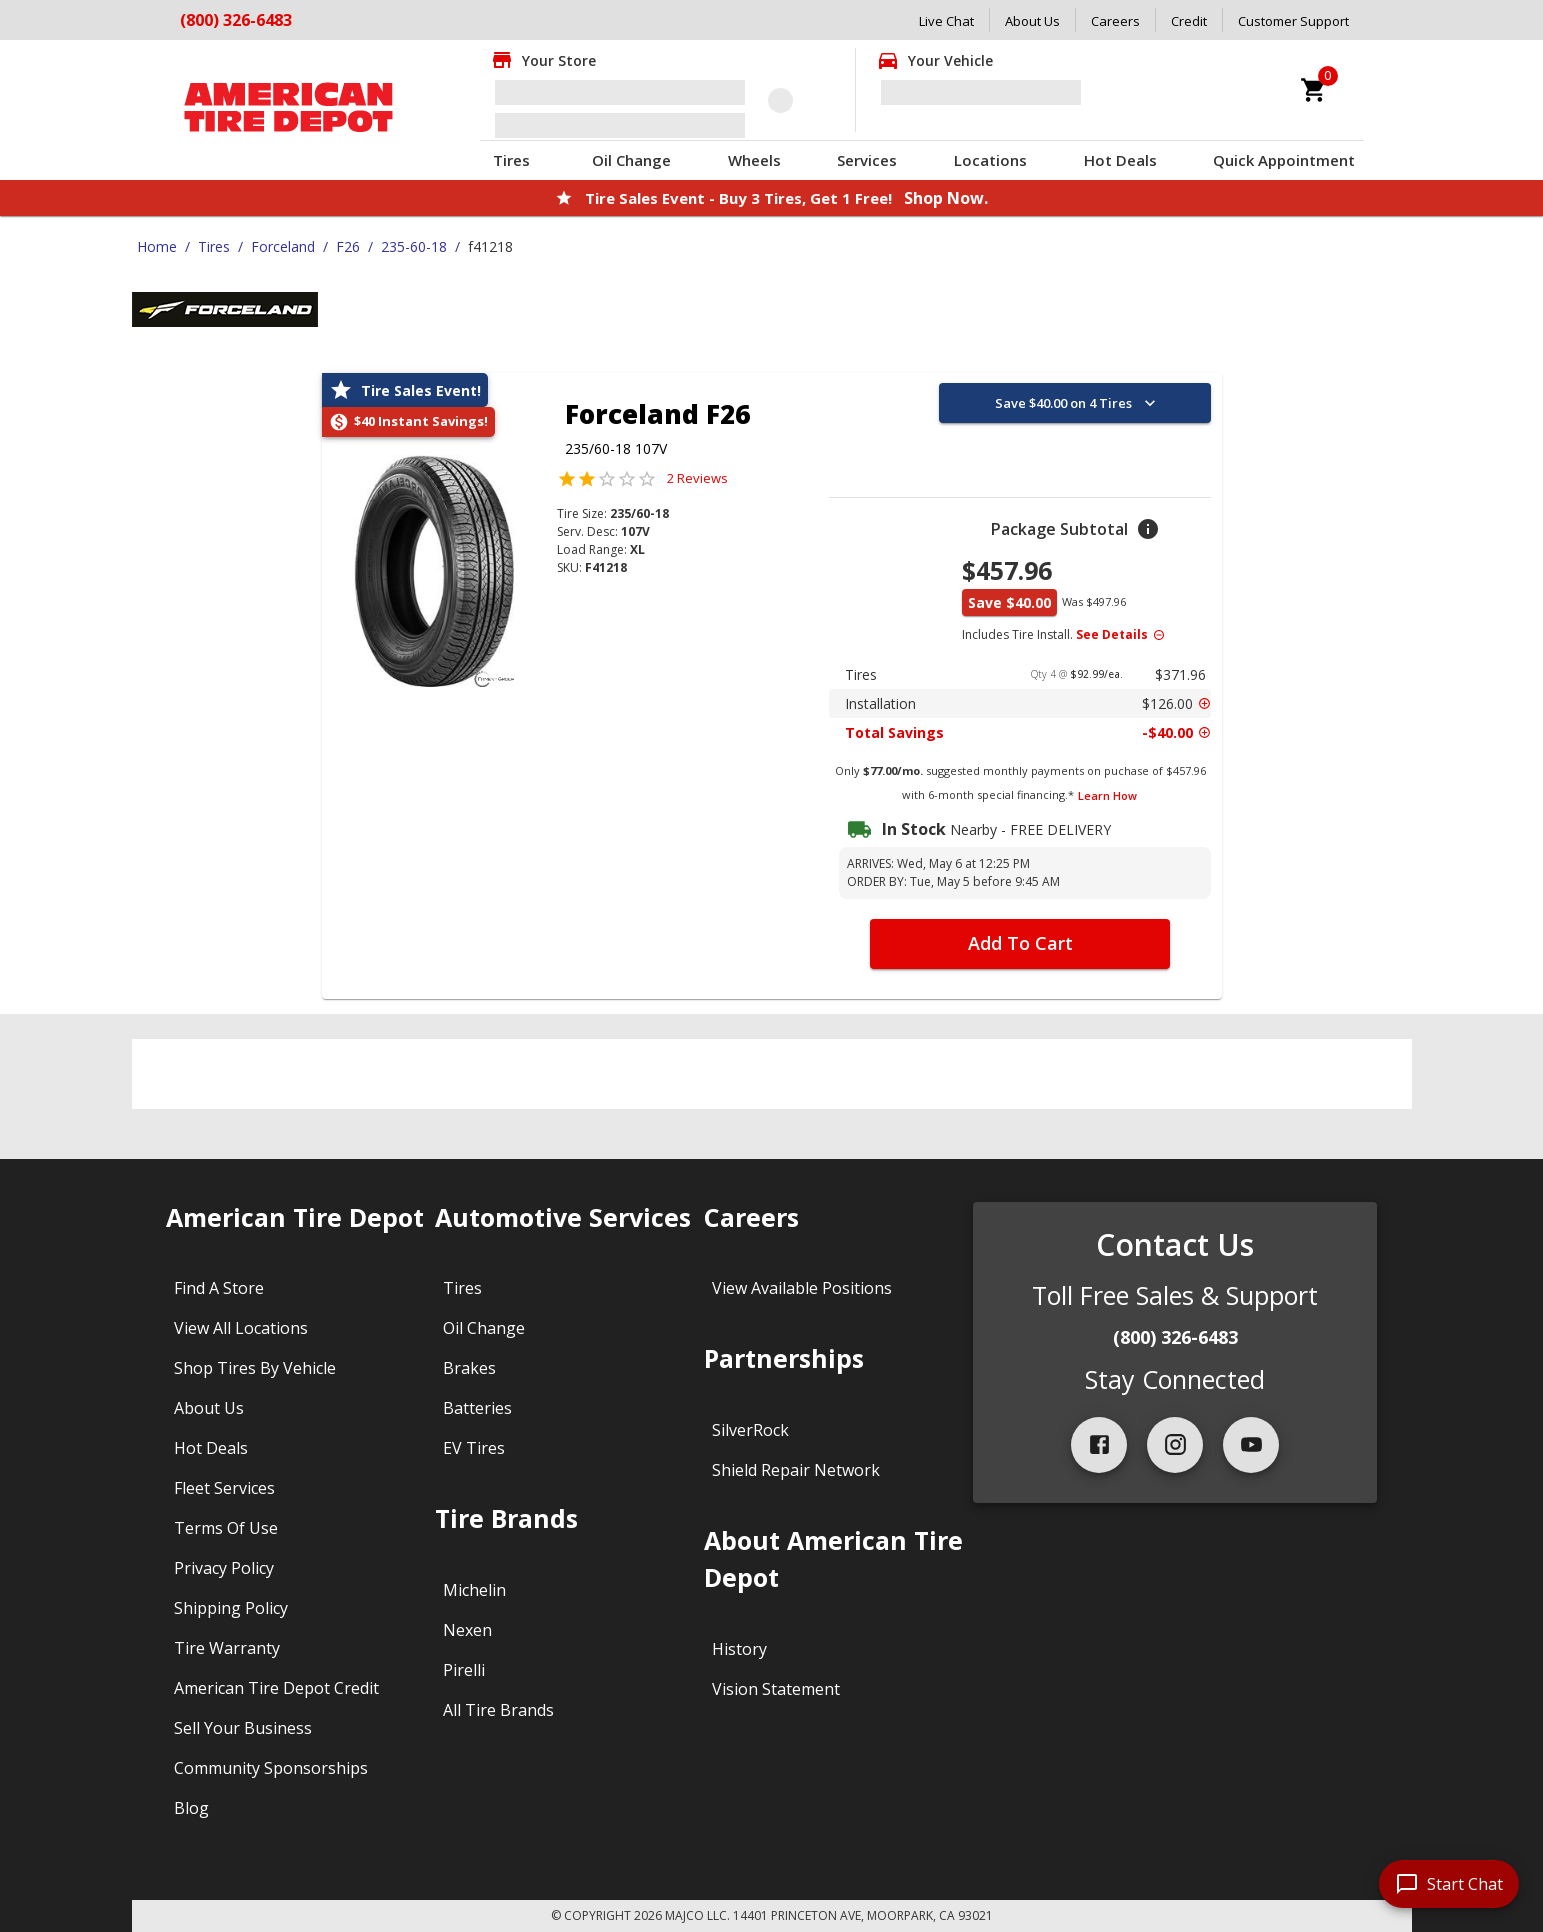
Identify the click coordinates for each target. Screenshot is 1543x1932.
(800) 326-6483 (1175, 1337)
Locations (990, 160)
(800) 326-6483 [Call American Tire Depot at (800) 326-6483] (236, 20)
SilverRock (750, 1430)
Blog (191, 1808)
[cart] (1314, 90)
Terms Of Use (226, 1528)
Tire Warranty (227, 1648)
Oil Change (631, 160)
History (739, 1649)
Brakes (469, 1368)
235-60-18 (414, 246)
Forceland (283, 246)
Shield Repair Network (796, 1470)
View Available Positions (802, 1288)
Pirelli (464, 1670)
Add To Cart (1020, 943)
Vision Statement (776, 1689)
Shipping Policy (231, 1608)
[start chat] (1449, 1884)
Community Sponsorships (271, 1768)
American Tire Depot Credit (276, 1688)
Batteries (477, 1408)
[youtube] (1251, 1445)
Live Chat (946, 21)
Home (157, 246)
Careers (1115, 21)
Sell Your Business (243, 1728)
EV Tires (474, 1448)
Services (867, 160)
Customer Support (1293, 21)
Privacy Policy (224, 1568)
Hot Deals (1120, 160)
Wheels (754, 160)
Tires (511, 160)
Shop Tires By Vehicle (255, 1368)
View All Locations (241, 1328)
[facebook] (1099, 1445)
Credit (1189, 21)
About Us (1032, 21)
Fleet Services (224, 1488)
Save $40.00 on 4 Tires (1077, 403)
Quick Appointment (1284, 160)
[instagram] (1175, 1445)
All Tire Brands (498, 1710)
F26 (348, 246)
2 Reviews (697, 478)
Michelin (474, 1590)
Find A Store (219, 1288)
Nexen (467, 1630)
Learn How (1107, 795)
